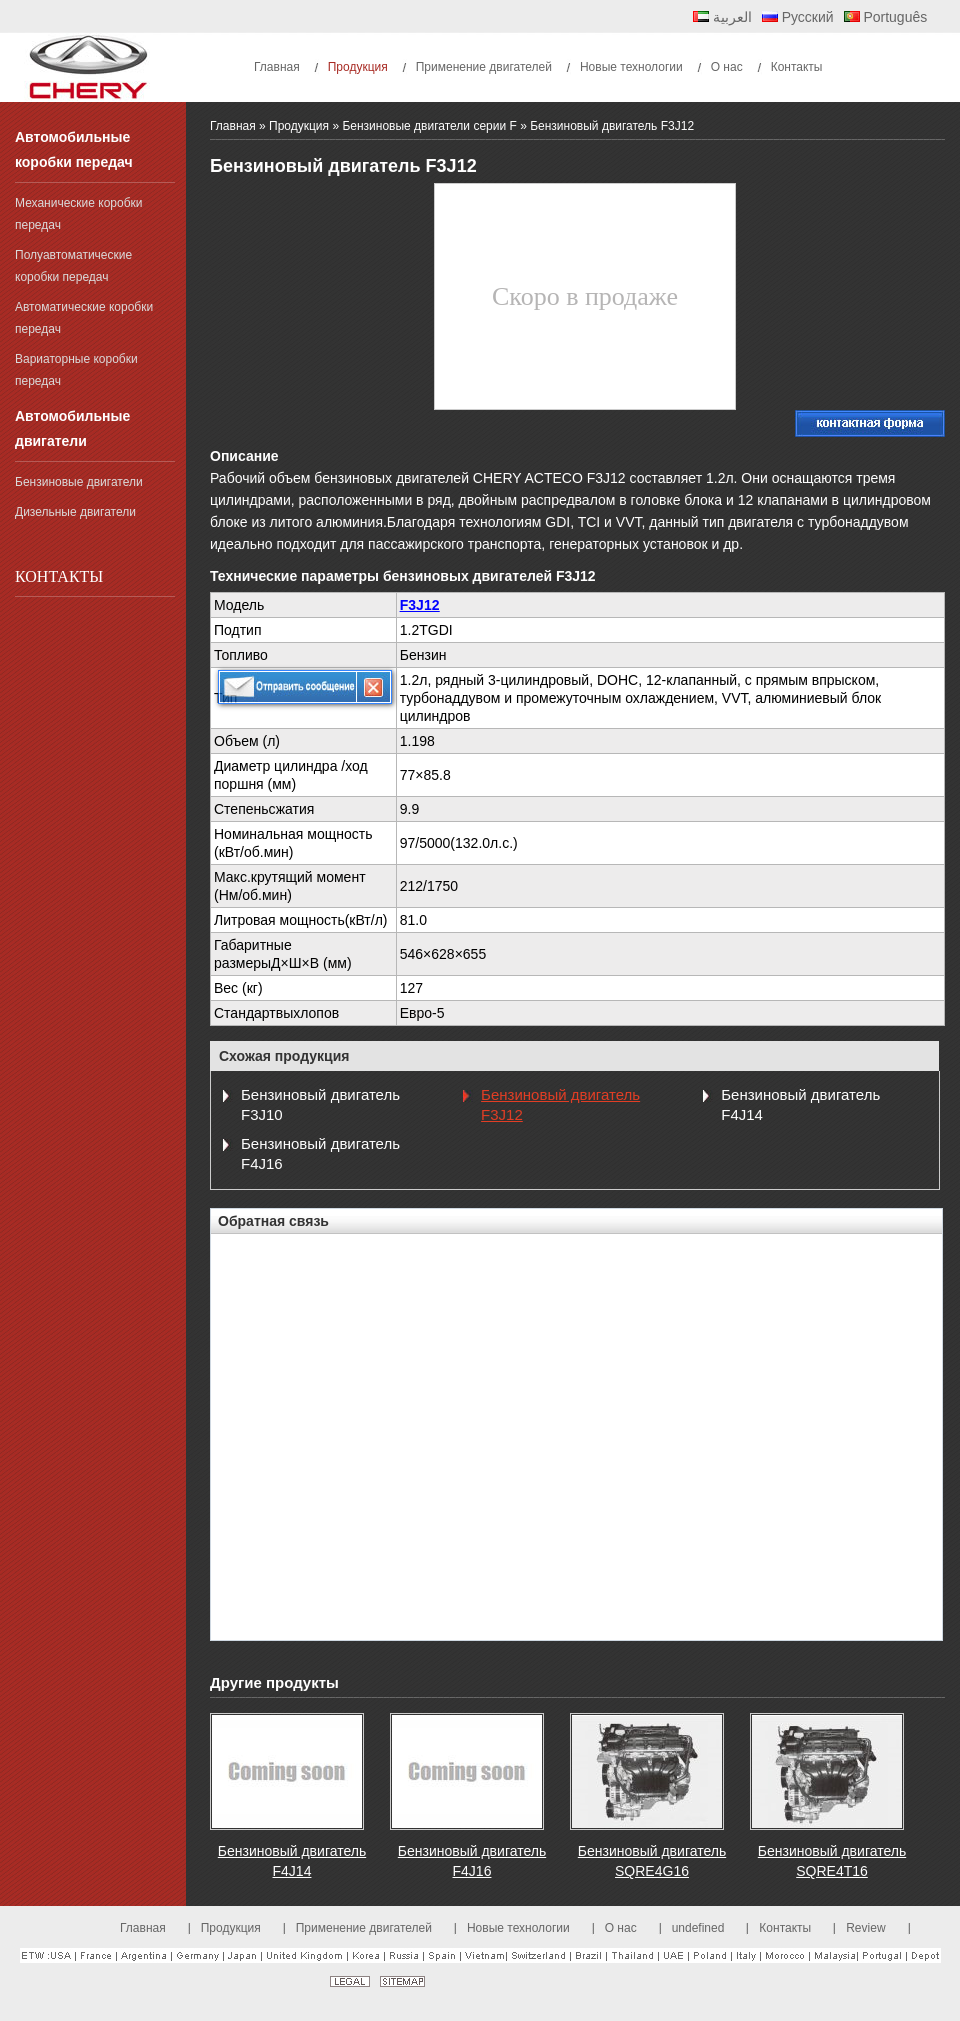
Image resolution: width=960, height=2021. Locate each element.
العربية (722, 17)
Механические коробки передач (79, 214)
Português (886, 17)
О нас (621, 1928)
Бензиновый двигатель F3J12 (560, 1104)
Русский (798, 17)
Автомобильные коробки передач (74, 149)
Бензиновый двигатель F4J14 (800, 1104)
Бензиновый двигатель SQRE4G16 (652, 1861)
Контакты (59, 576)
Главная (233, 126)
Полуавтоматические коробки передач (73, 266)
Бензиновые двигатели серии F (429, 126)
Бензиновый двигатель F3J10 (320, 1104)
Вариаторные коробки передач (76, 370)
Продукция (299, 126)
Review (865, 1928)
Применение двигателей (364, 1928)
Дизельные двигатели (75, 512)
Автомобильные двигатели (72, 428)
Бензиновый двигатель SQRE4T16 (832, 1861)
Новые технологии (518, 1928)
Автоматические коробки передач (84, 318)
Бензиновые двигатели (79, 482)
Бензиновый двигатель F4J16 (320, 1153)
